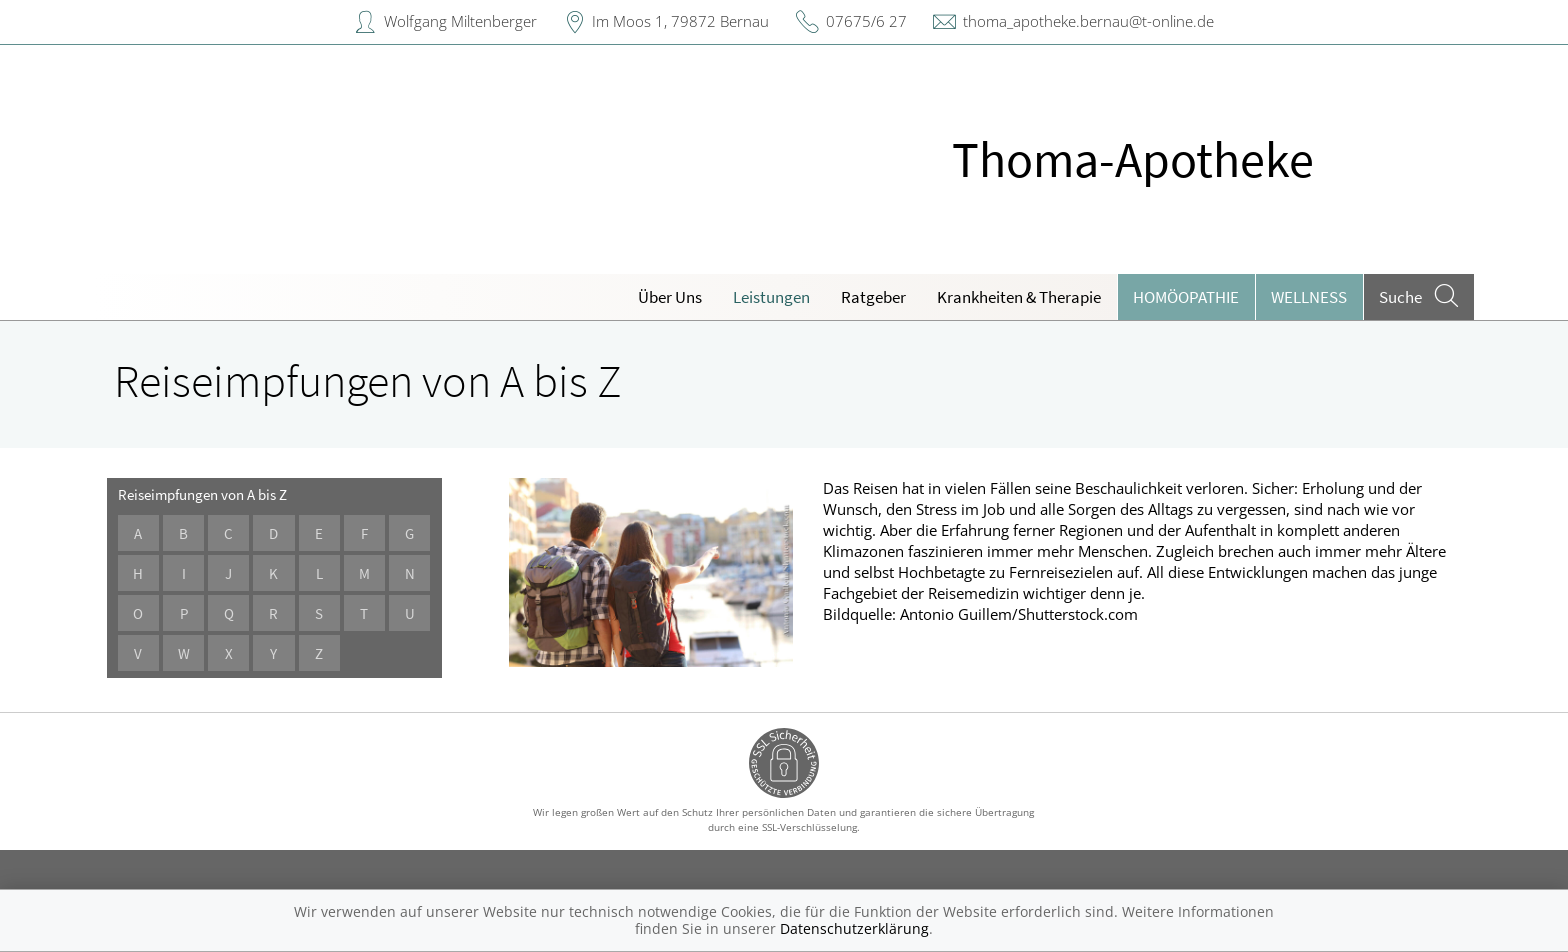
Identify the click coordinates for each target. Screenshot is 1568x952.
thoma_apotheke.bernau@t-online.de (1088, 21)
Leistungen (771, 297)
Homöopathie (1186, 297)
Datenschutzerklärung (854, 928)
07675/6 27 (866, 21)
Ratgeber (873, 297)
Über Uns (670, 297)
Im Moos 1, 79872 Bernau (680, 21)
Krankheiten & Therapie (1019, 297)
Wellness (1309, 297)
